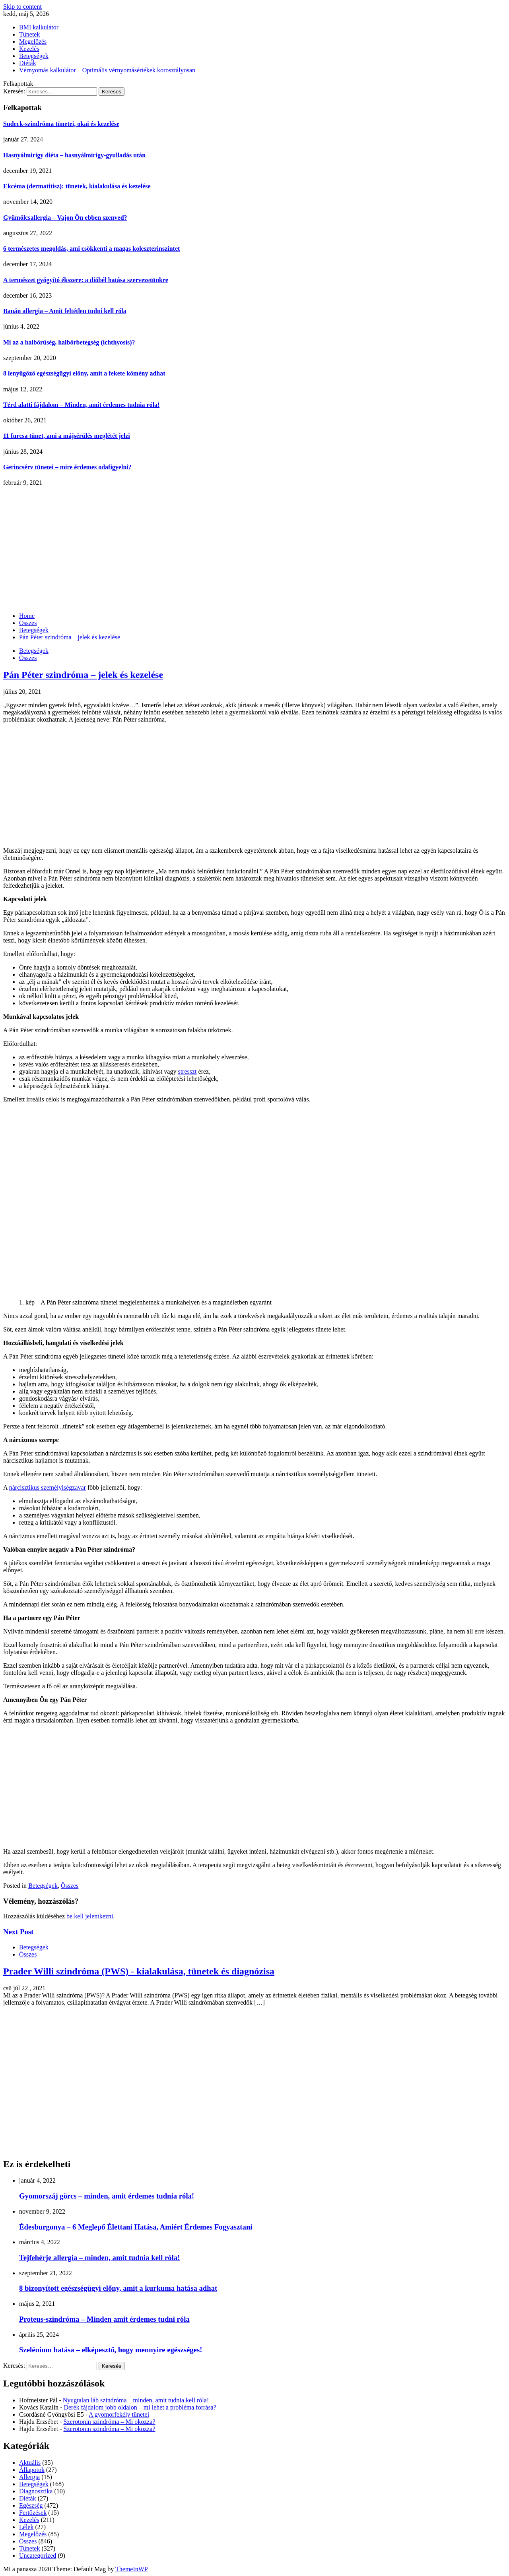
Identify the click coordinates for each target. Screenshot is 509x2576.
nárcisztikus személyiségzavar (47, 1487)
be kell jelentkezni (89, 1916)
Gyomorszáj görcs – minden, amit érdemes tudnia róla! (106, 2196)
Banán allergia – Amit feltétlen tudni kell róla (64, 311)
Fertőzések (33, 2512)
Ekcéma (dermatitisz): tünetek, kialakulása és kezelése (77, 186)
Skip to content (22, 6)
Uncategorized (37, 2555)
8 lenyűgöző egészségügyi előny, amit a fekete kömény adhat (84, 373)
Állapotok (32, 2469)
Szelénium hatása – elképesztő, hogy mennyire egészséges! (110, 2350)
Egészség (31, 2505)
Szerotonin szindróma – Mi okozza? (109, 2421)
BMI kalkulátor (38, 27)
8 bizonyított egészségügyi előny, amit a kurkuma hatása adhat (118, 2288)
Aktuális (30, 2462)
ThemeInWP (131, 2569)
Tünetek (29, 34)
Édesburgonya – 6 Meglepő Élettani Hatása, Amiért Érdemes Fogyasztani (136, 2227)
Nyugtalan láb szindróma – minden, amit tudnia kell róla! (136, 2400)
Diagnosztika (35, 2491)
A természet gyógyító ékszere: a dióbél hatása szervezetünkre (85, 280)
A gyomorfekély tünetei (119, 2414)
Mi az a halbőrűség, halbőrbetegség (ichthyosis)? (69, 342)
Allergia (29, 2476)
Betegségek (34, 55)
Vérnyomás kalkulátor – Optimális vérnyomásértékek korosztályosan (107, 70)
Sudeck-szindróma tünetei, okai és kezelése (61, 123)
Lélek (26, 2527)
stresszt (187, 1071)
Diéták (27, 63)
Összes (28, 657)
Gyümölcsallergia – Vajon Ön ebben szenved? (65, 217)
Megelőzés (33, 41)
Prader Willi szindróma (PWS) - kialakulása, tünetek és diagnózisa (138, 1971)
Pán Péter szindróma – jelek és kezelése (83, 675)
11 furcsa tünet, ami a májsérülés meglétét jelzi (66, 435)
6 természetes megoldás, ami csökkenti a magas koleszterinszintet (91, 248)
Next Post (18, 1932)
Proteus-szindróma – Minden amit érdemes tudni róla (104, 2319)
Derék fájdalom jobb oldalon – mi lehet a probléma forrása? (140, 2407)
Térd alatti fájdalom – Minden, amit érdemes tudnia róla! (81, 404)
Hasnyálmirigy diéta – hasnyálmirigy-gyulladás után (74, 155)
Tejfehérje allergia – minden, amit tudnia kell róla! (99, 2257)
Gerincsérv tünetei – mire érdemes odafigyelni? (67, 467)
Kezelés (29, 48)
